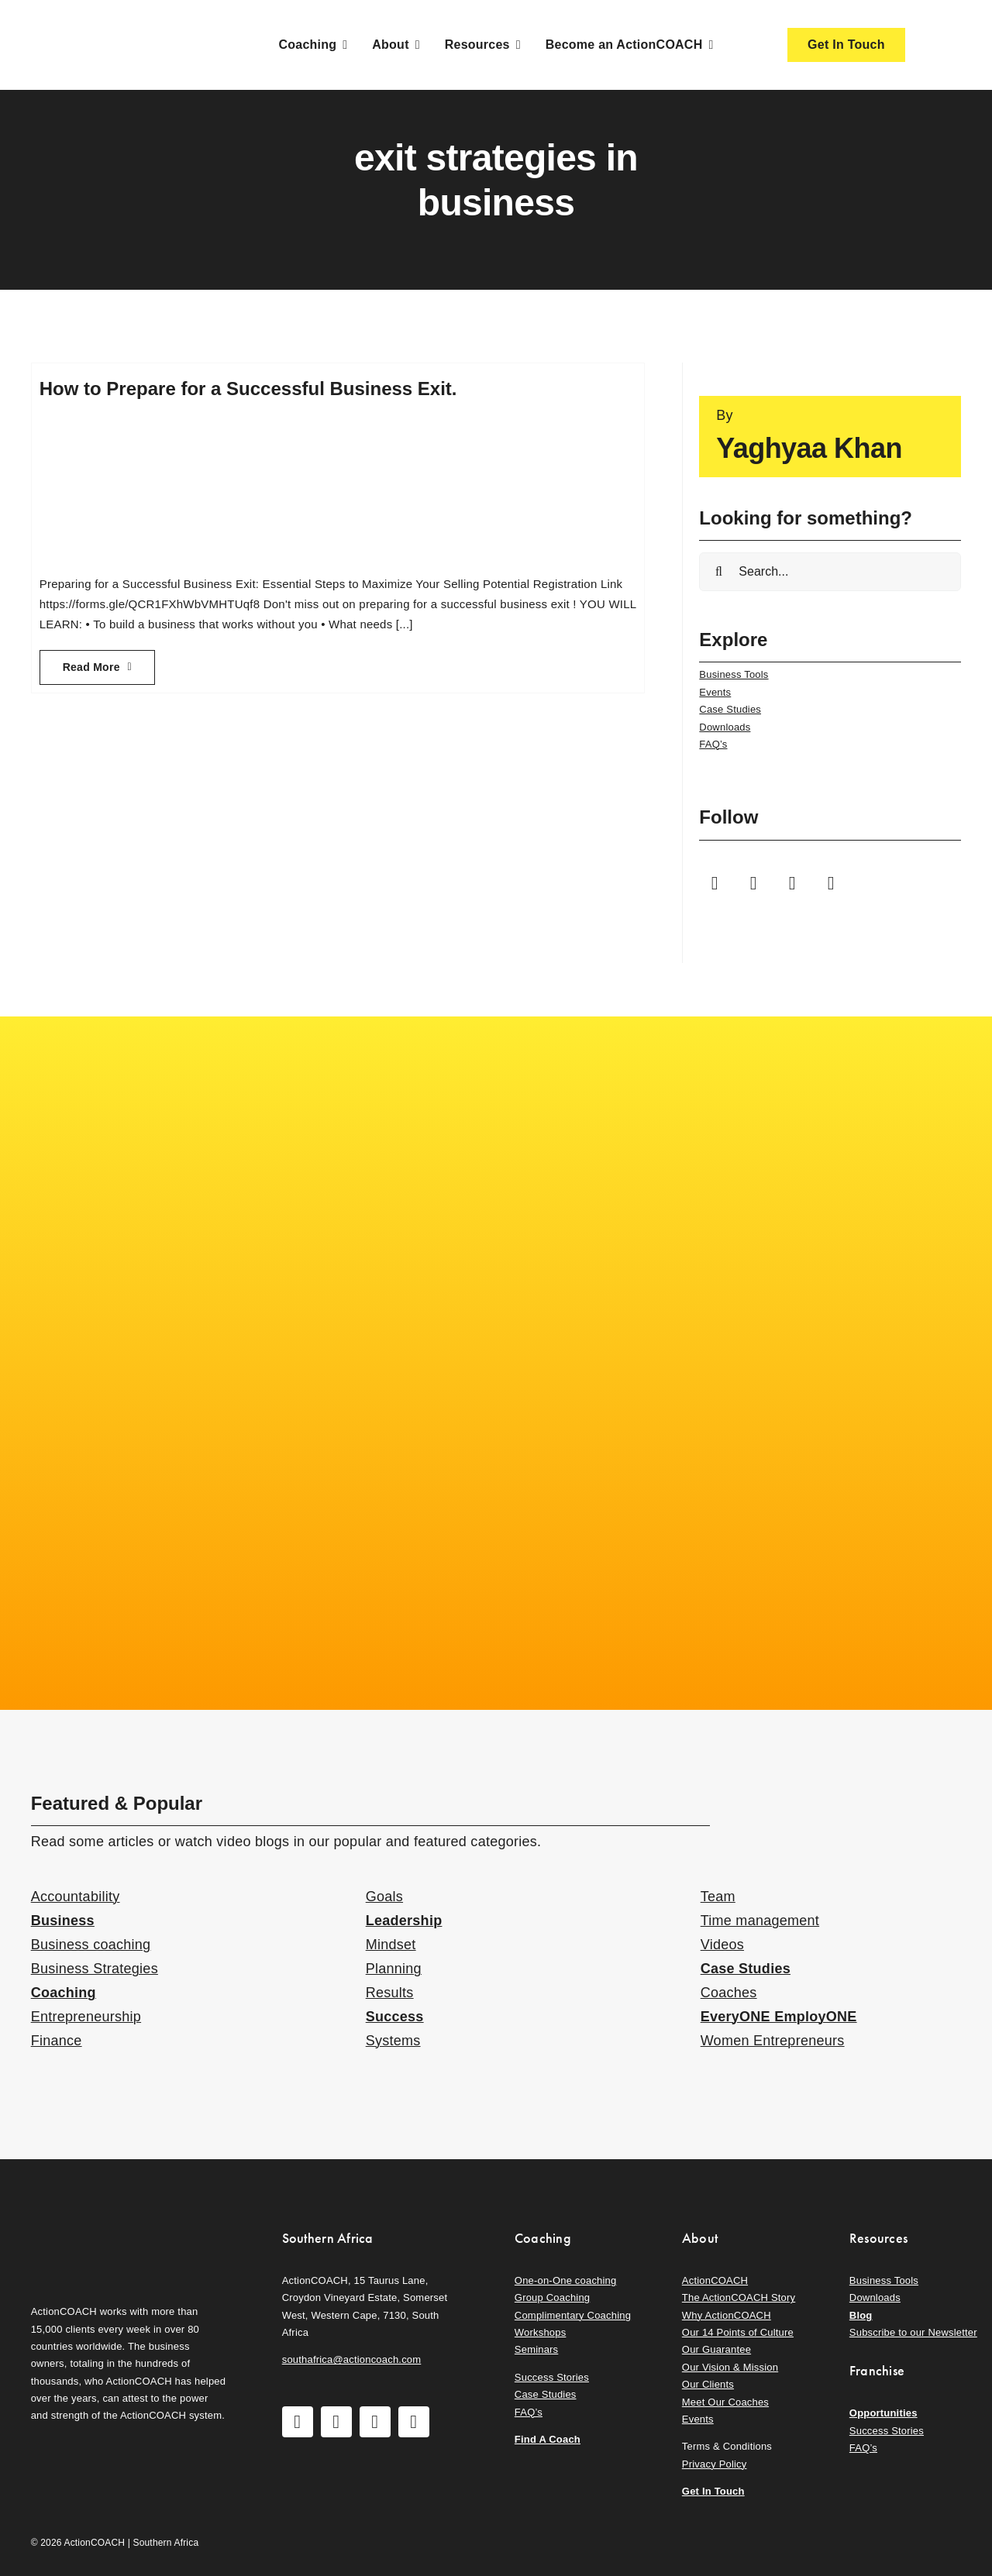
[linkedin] (830, 883)
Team (718, 1896)
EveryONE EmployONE (779, 2016)
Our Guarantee (716, 2349)
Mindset (391, 1944)
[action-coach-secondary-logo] (108, 2226)
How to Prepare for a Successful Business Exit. (248, 388)
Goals (384, 1896)
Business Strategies (94, 1968)
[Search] (718, 571)
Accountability (75, 1896)
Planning (394, 1968)
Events (715, 692)
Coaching (63, 1992)
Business (63, 1920)
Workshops (541, 2332)
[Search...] (830, 571)
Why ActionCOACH (726, 2315)
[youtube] (792, 883)
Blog (861, 2315)
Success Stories (552, 2377)
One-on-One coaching (566, 2280)
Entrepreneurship (86, 2016)
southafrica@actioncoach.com (352, 2359)
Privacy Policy (714, 2464)
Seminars (536, 2349)
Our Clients (708, 2384)
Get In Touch (713, 2491)
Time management (760, 1920)
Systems (393, 2040)
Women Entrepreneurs (773, 2040)
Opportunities (883, 2413)
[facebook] (714, 883)
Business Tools (733, 674)
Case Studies (730, 709)
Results (390, 1992)
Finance (56, 2040)
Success (395, 2016)
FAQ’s (713, 744)
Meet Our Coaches (725, 2402)
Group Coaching (552, 2297)
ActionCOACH (715, 2280)
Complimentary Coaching (573, 2315)
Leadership (404, 1920)
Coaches (729, 1992)
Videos (722, 1944)
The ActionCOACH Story (738, 2297)
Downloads (724, 727)
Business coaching (91, 1944)
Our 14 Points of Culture (738, 2332)
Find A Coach (547, 2439)
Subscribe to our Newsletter (913, 2332)
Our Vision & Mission (730, 2367)
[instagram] (753, 883)
